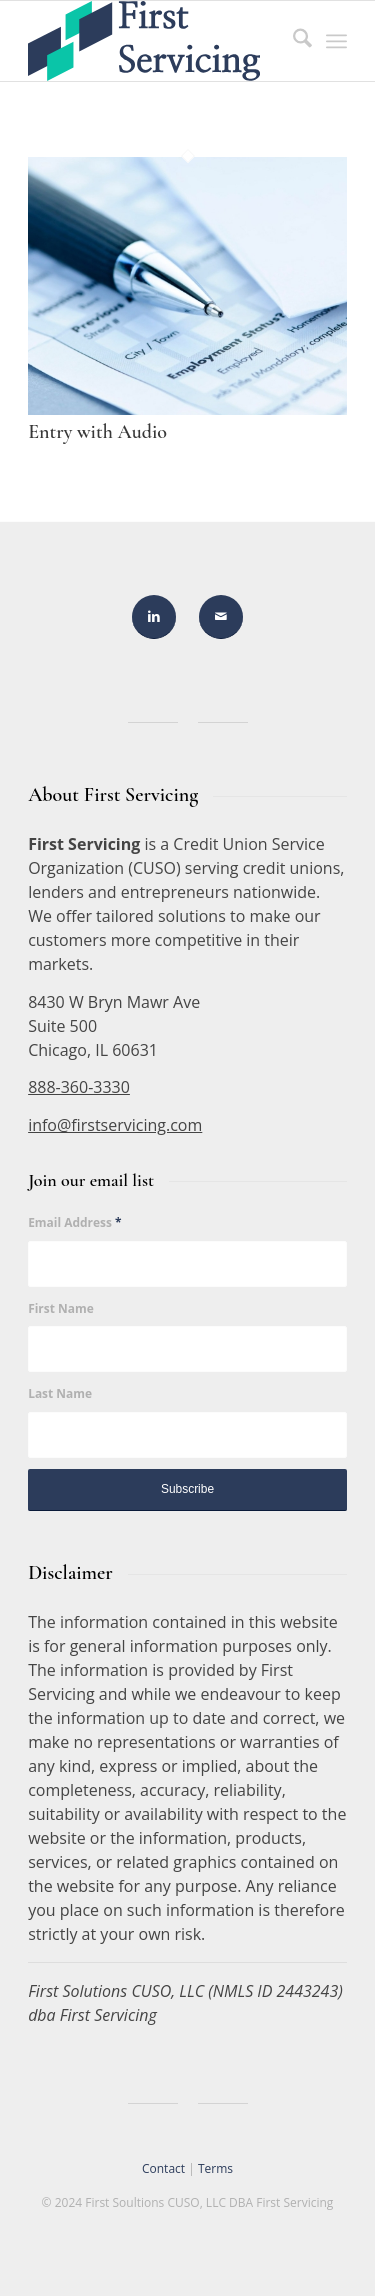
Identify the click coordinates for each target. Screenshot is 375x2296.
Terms (215, 2168)
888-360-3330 (79, 1087)
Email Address (74, 1222)
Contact (163, 2168)
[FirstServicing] (155, 41)
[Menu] (336, 41)
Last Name (60, 1393)
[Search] (292, 41)
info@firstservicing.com (115, 1125)
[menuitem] (292, 41)
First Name (61, 1308)
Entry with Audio (97, 432)
